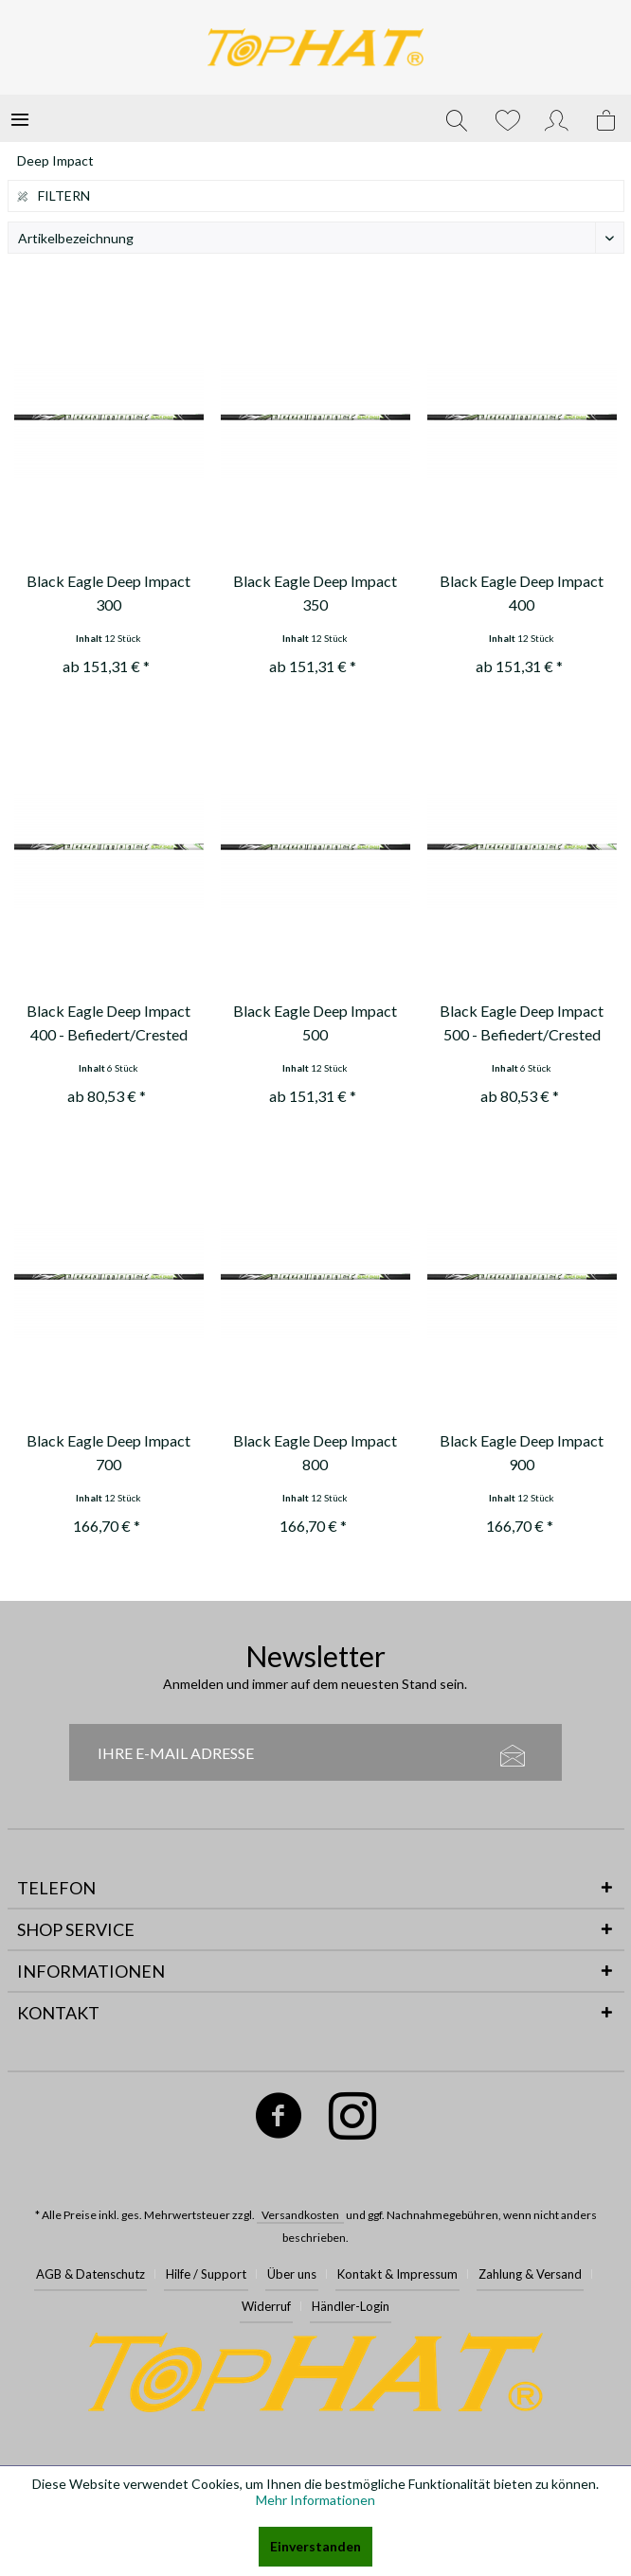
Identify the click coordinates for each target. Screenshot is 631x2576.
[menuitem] (20, 118)
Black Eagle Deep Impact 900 (522, 1452)
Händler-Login (350, 2306)
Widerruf (266, 2306)
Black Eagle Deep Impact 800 (315, 1452)
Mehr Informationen (315, 2500)
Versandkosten (300, 2215)
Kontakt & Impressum (397, 2274)
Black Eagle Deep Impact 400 (522, 592)
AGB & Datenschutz (90, 2274)
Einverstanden (315, 2546)
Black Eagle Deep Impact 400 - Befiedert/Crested (108, 1022)
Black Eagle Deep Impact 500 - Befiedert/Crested (522, 1022)
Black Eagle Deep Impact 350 (315, 592)
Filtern (54, 195)
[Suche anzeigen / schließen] (456, 118)
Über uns (291, 2274)
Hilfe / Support (206, 2274)
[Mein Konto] (557, 118)
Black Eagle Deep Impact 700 (108, 1452)
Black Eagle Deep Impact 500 (315, 1022)
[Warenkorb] (607, 118)
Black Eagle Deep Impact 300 (108, 592)
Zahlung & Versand (530, 2274)
